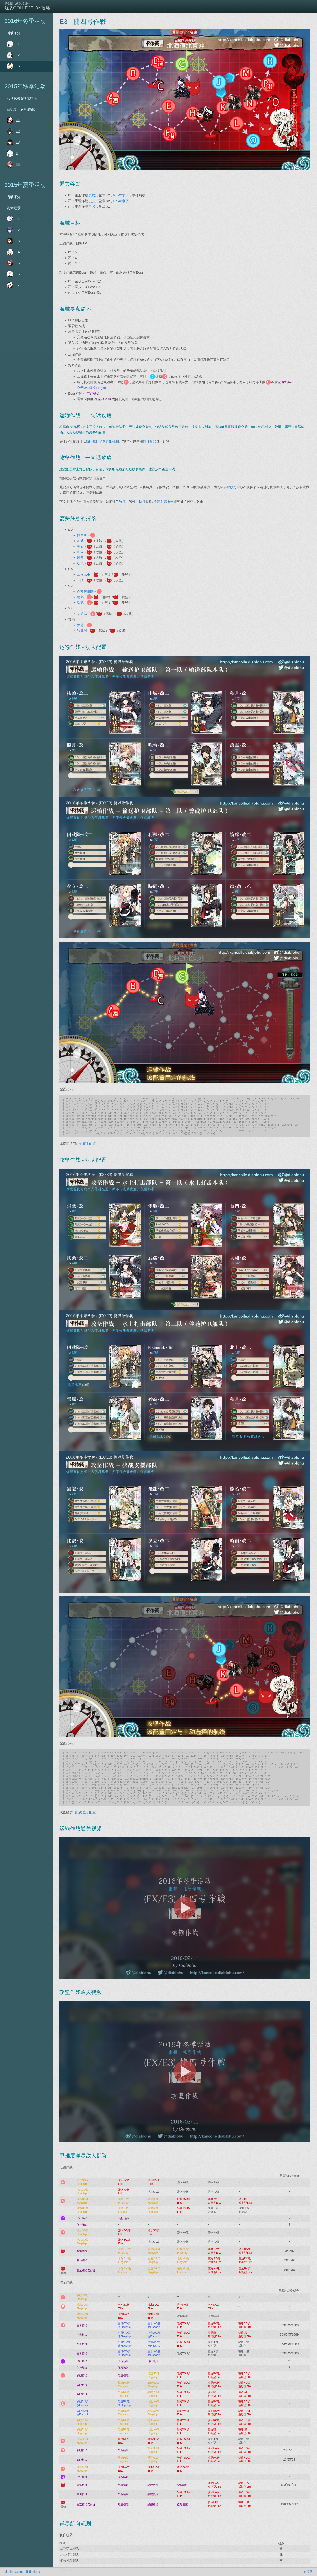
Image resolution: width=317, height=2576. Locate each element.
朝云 (80, 546)
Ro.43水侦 (121, 195)
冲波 (80, 541)
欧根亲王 (83, 574)
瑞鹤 (80, 602)
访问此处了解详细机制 (102, 441)
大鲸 (80, 625)
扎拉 (92, 195)
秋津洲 (82, 631)
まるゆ (82, 614)
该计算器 (149, 441)
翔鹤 (80, 597)
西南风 (82, 535)
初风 (80, 563)
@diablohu (32, 2572)
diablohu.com (13, 2572)
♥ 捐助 (308, 2572)
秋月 (122, 501)
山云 (80, 552)
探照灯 (232, 487)
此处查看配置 (86, 1143)
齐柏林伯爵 (85, 591)
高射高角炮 (165, 501)
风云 (80, 557)
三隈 (80, 580)
